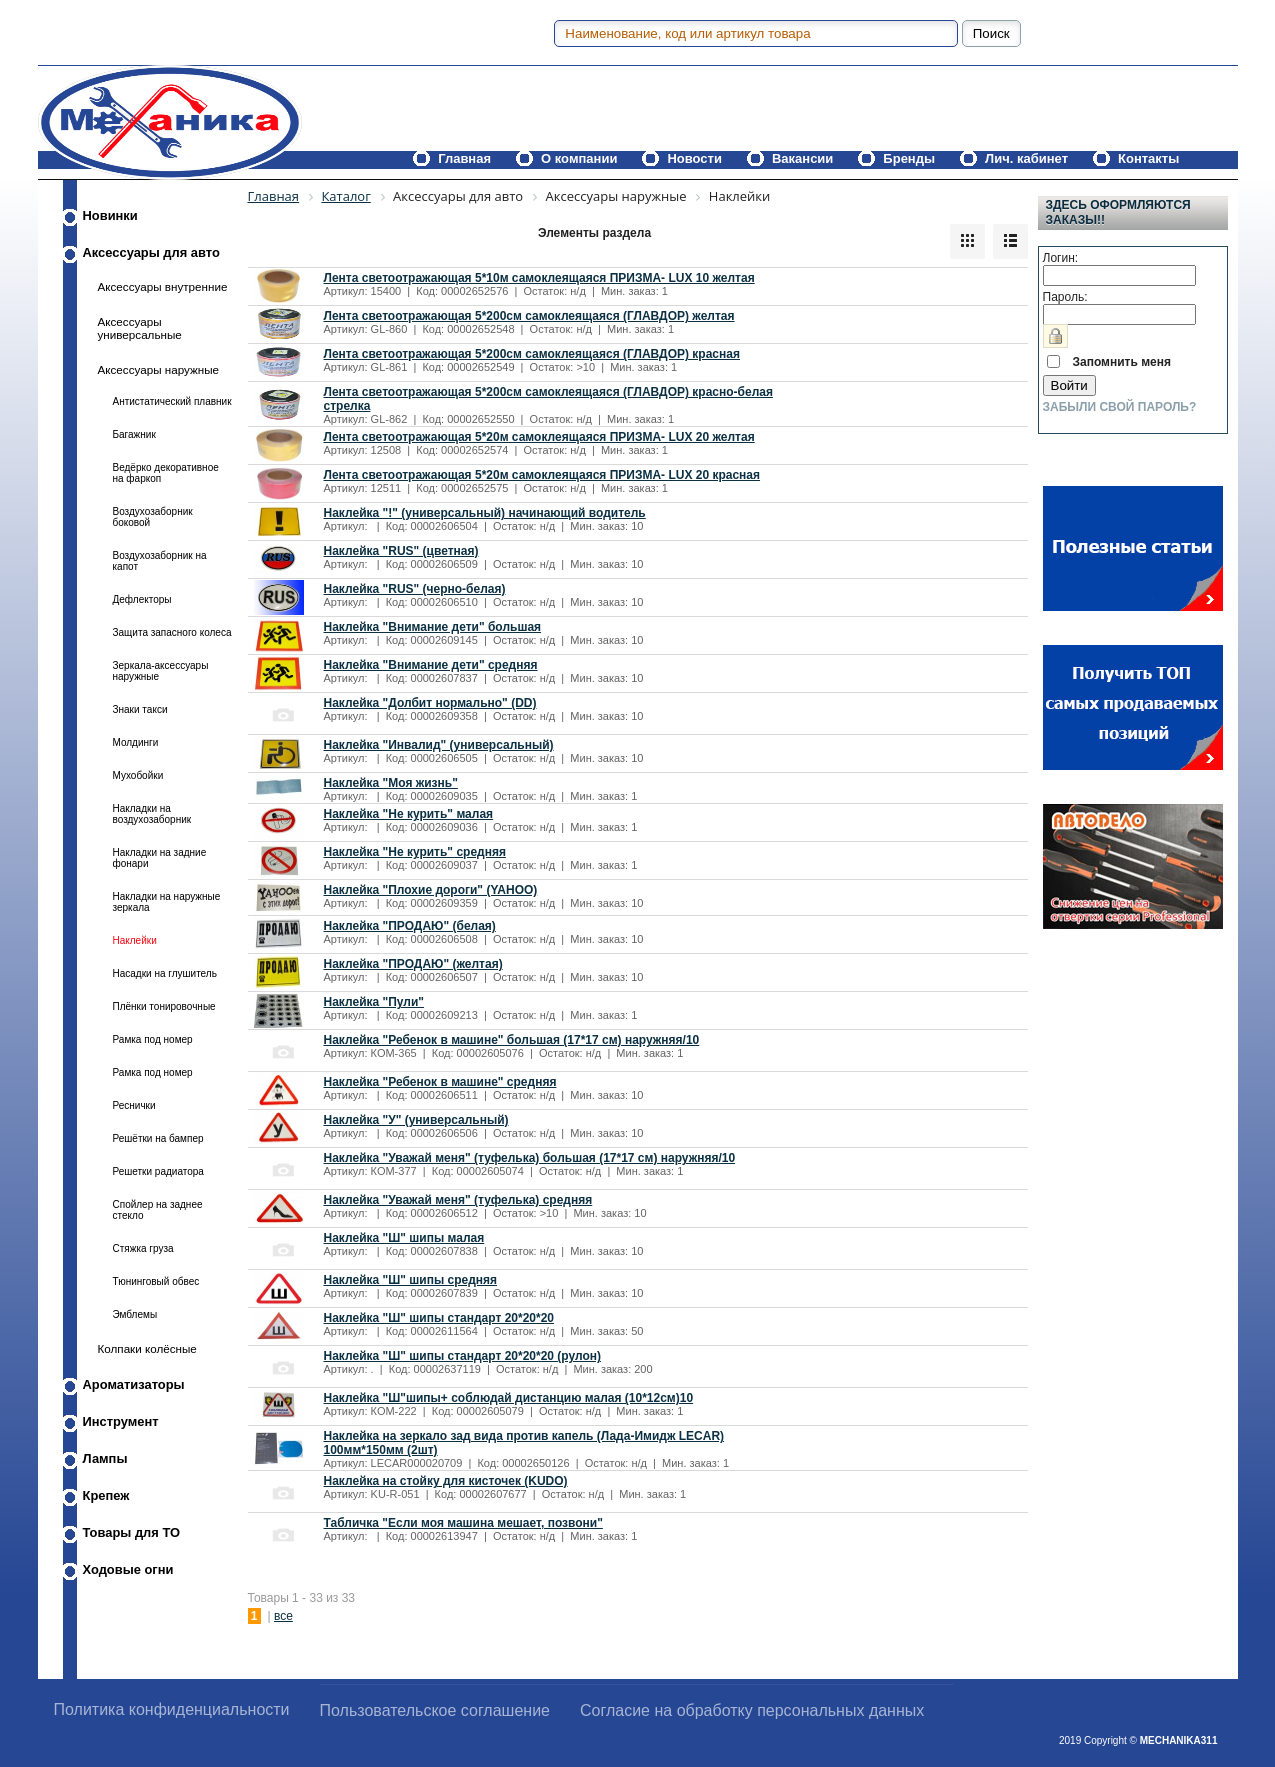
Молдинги (136, 742)
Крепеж (106, 1495)
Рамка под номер (153, 1039)
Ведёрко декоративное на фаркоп (166, 473)
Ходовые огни (128, 1569)
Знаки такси (140, 709)
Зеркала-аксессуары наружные (161, 671)
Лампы (105, 1458)
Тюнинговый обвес (156, 1281)
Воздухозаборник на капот (160, 561)
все (283, 1616)
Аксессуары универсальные (140, 328)
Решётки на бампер (158, 1138)
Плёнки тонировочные (164, 1006)
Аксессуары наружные (159, 369)
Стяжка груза (143, 1248)
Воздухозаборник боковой (153, 517)
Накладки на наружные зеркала (167, 902)
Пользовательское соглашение (435, 1710)
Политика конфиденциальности (172, 1709)
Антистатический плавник (172, 401)
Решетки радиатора (158, 1171)
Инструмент (121, 1421)
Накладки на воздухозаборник (152, 814)
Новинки (110, 215)
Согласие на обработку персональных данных (752, 1710)
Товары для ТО (132, 1532)
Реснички (134, 1105)
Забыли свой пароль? (1120, 407)
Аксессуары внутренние (163, 286)
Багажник (134, 434)
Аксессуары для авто (151, 252)
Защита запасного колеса (172, 632)
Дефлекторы (142, 599)
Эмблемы (135, 1314)
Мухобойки (138, 775)
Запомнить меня (1122, 362)
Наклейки (135, 940)
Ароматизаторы (134, 1384)
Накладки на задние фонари (160, 858)
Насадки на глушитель (165, 973)
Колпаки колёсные (147, 1348)
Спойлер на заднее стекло (158, 1210)
